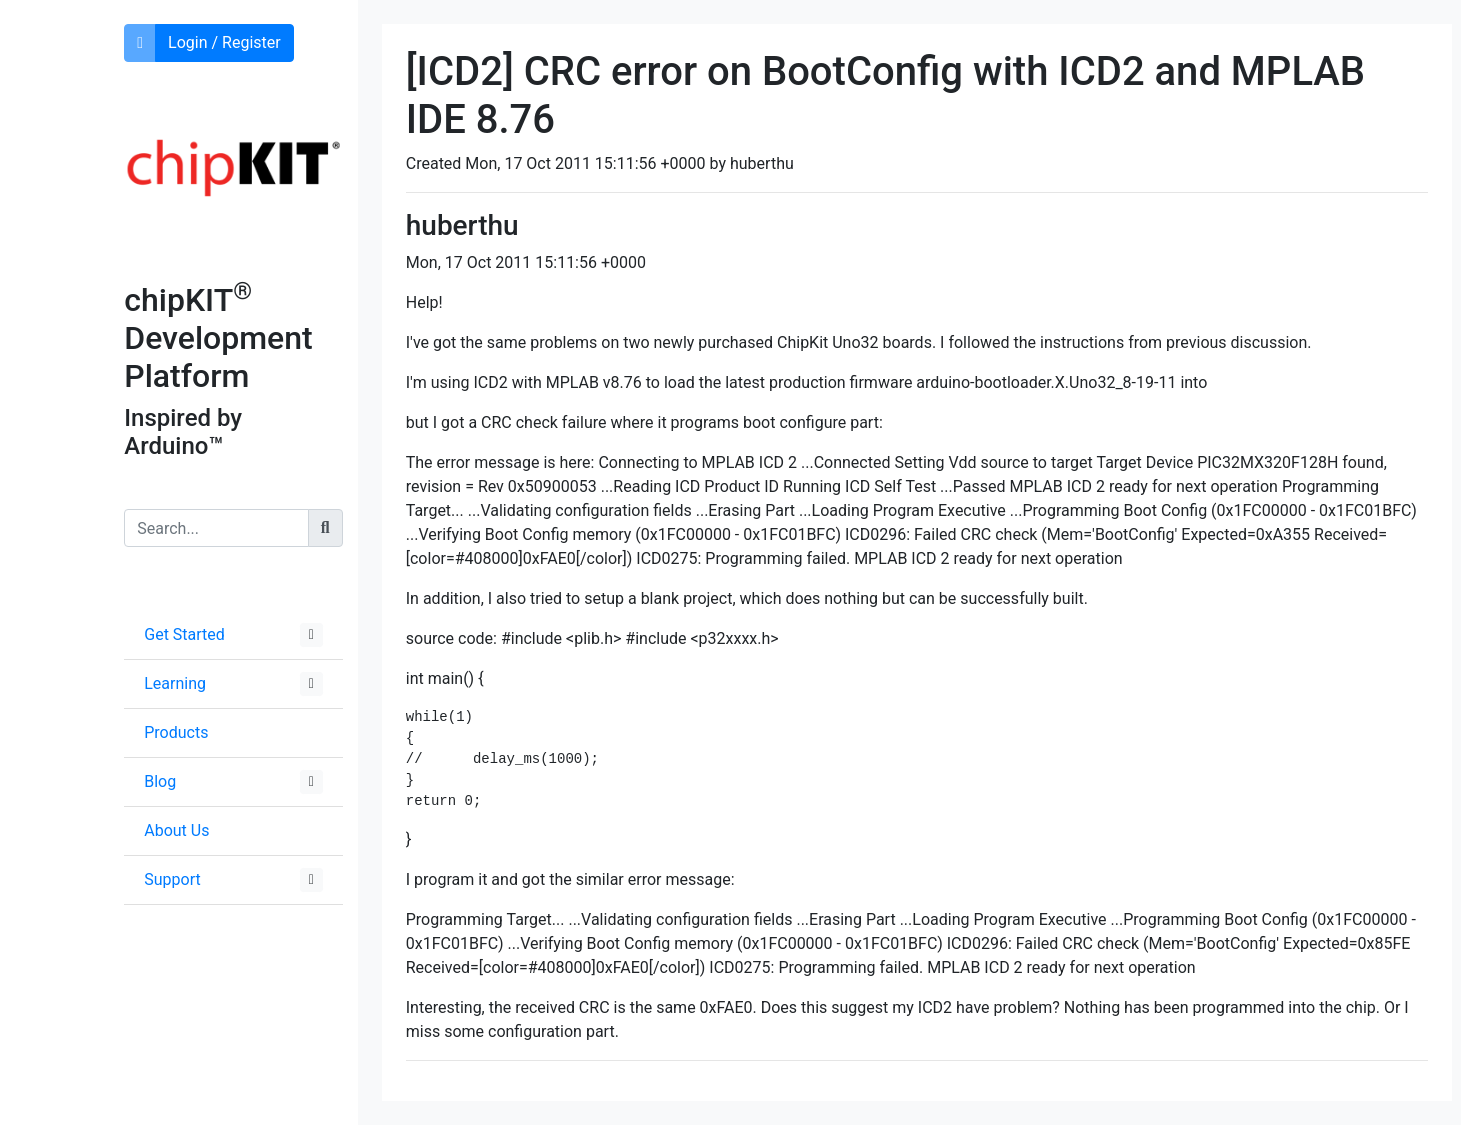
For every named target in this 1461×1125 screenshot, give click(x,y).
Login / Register (224, 42)
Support (172, 879)
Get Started (184, 634)
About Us (176, 830)
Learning (175, 683)
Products (176, 732)
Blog (160, 781)
